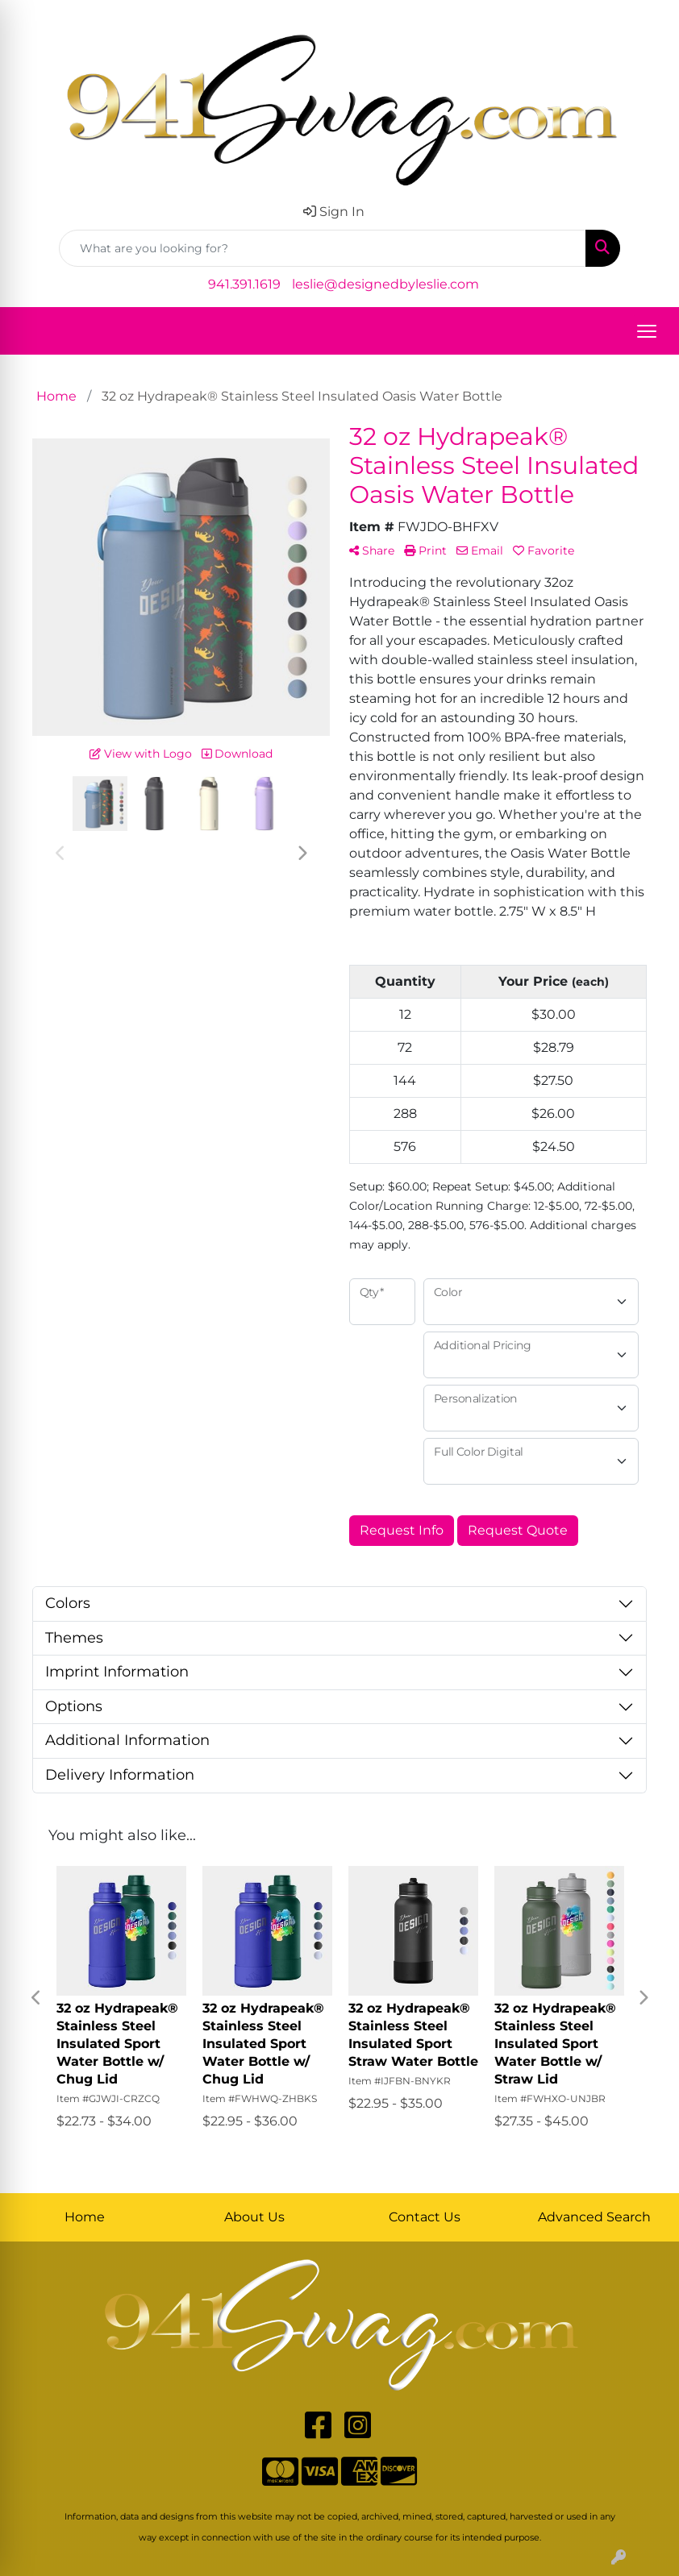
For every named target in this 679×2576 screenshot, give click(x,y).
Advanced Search (594, 2217)
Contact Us (424, 2217)
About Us (254, 2217)
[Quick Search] (322, 248)
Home (85, 2217)
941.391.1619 (244, 284)
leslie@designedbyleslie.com (385, 284)
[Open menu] (647, 331)
